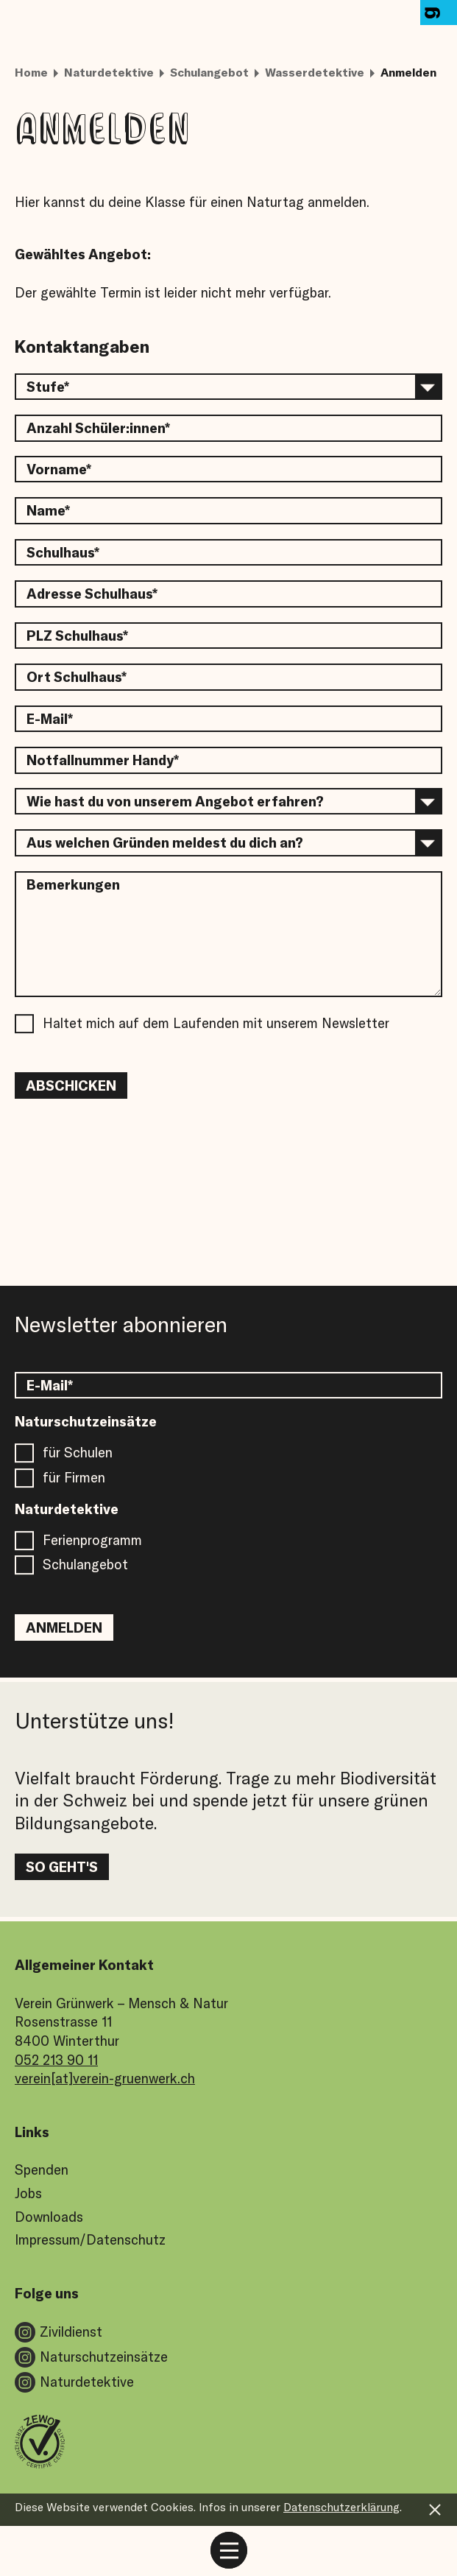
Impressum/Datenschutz (90, 2239)
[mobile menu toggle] (228, 2550)
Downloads (49, 2216)
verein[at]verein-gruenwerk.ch (105, 2078)
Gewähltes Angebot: (83, 254)
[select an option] (228, 386)
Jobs (28, 2193)
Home (31, 72)
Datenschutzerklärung (341, 2506)
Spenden (41, 2169)
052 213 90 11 (56, 2060)
